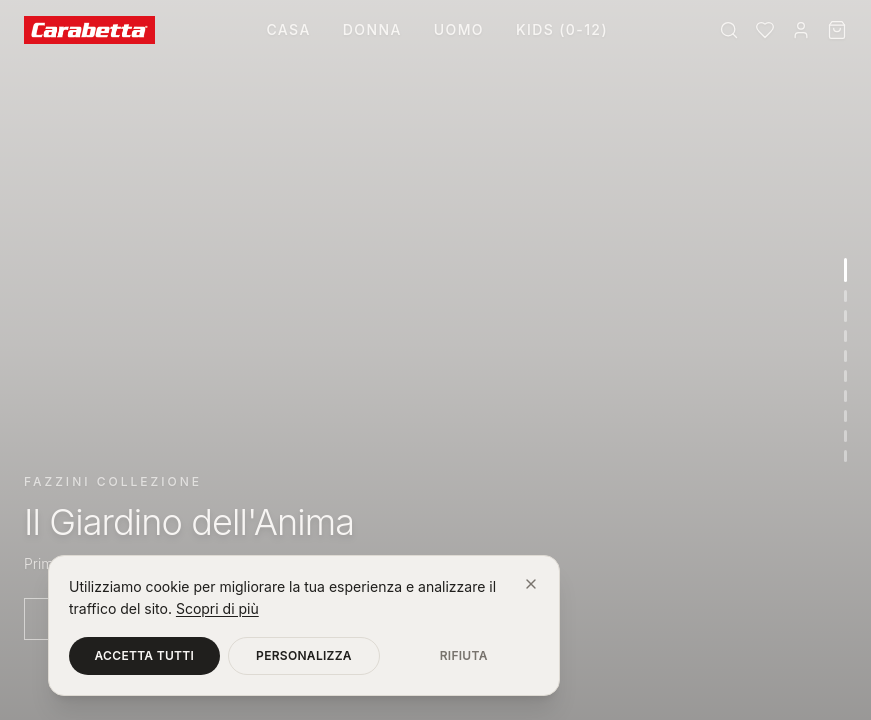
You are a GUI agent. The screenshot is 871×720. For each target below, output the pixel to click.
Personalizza (304, 655)
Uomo (459, 29)
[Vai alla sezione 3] (845, 316)
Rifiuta (464, 655)
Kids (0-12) (562, 29)
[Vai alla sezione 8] (845, 416)
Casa (288, 29)
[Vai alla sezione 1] (845, 270)
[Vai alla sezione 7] (845, 396)
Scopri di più (217, 608)
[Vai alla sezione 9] (845, 436)
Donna (372, 29)
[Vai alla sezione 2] (845, 296)
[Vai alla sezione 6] (845, 376)
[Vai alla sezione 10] (845, 456)
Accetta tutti (145, 655)
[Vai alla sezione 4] (845, 336)
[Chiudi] (531, 584)
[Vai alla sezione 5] (845, 356)
